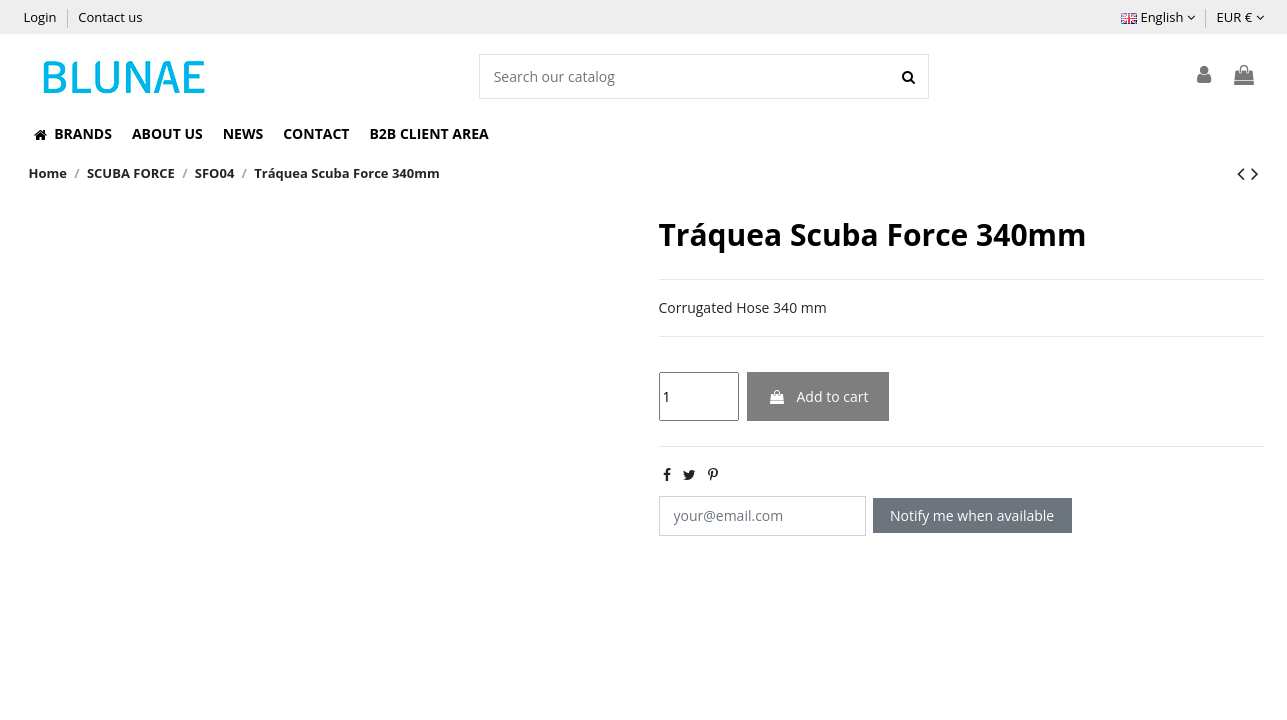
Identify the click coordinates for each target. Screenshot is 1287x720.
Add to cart (818, 396)
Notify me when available (972, 515)
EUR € (1240, 17)
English (1158, 17)
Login (42, 17)
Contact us (110, 17)
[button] (73, 134)
